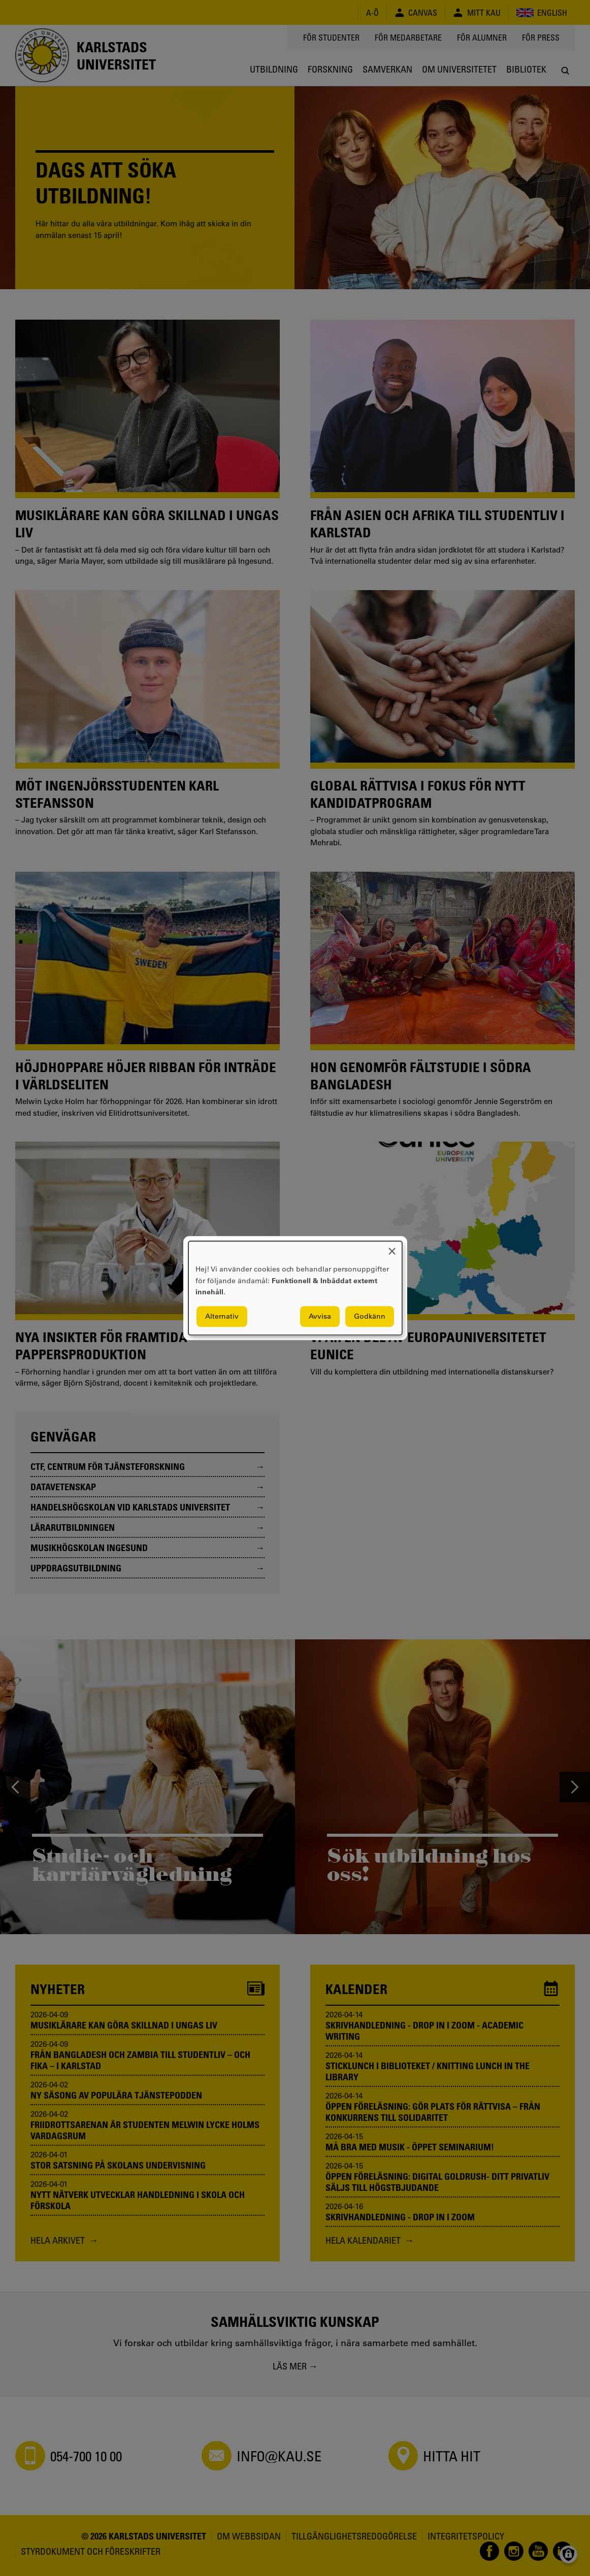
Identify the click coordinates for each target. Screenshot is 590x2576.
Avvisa (320, 1316)
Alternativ (222, 1316)
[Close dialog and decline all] (392, 1247)
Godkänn (369, 1316)
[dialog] (295, 1288)
